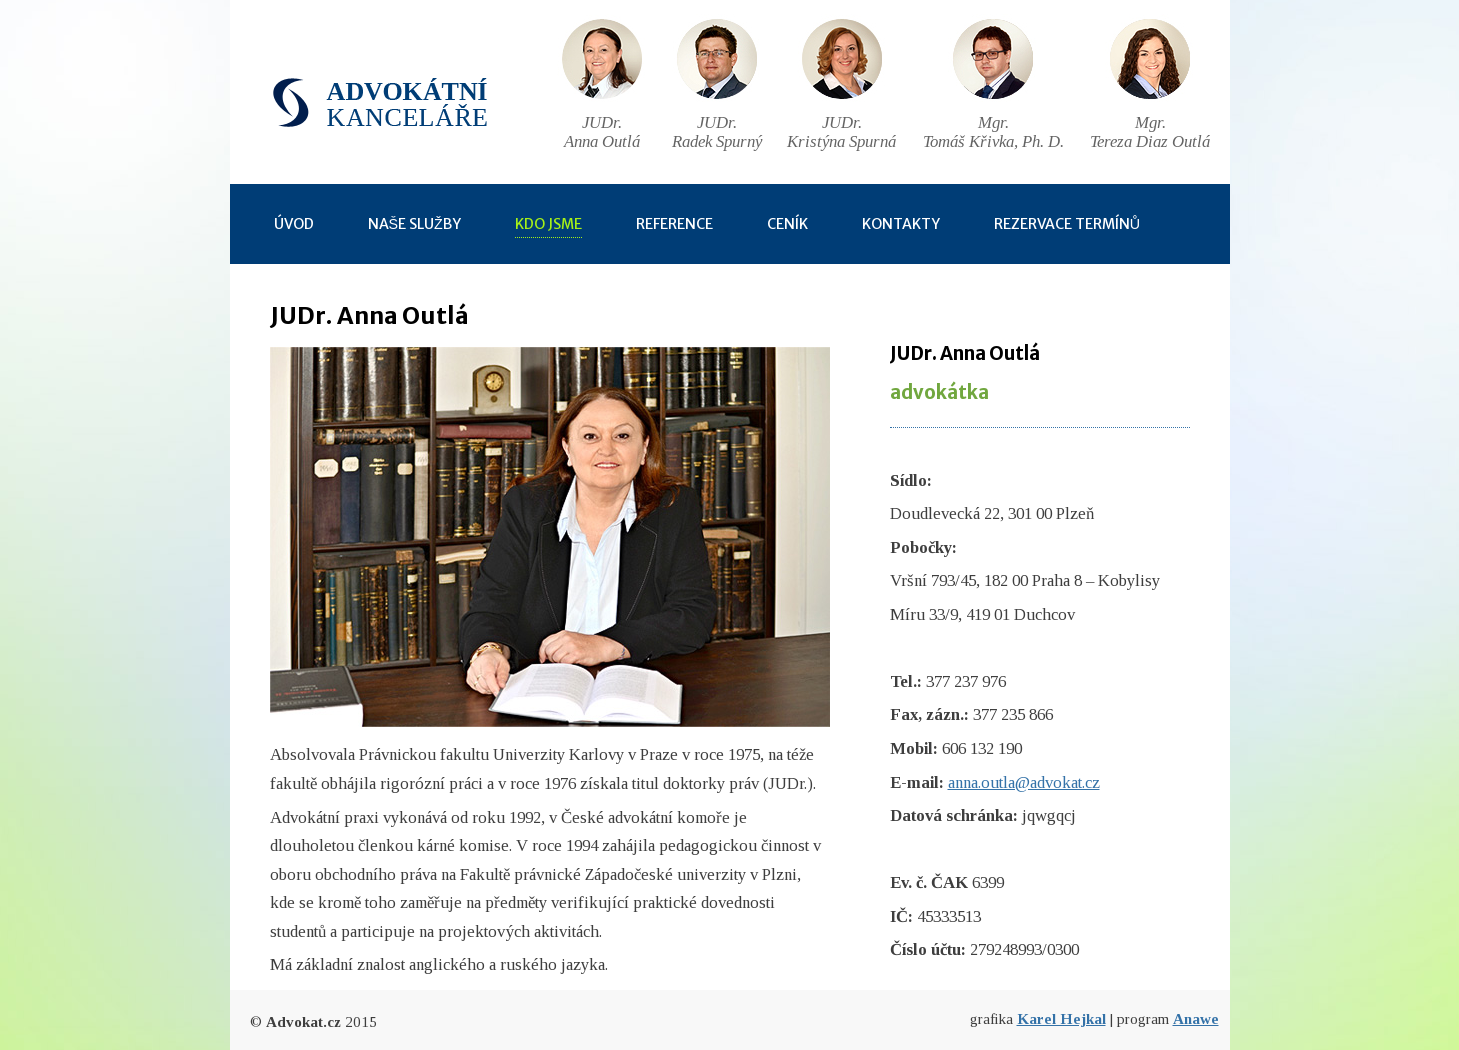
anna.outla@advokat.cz (1024, 782)
